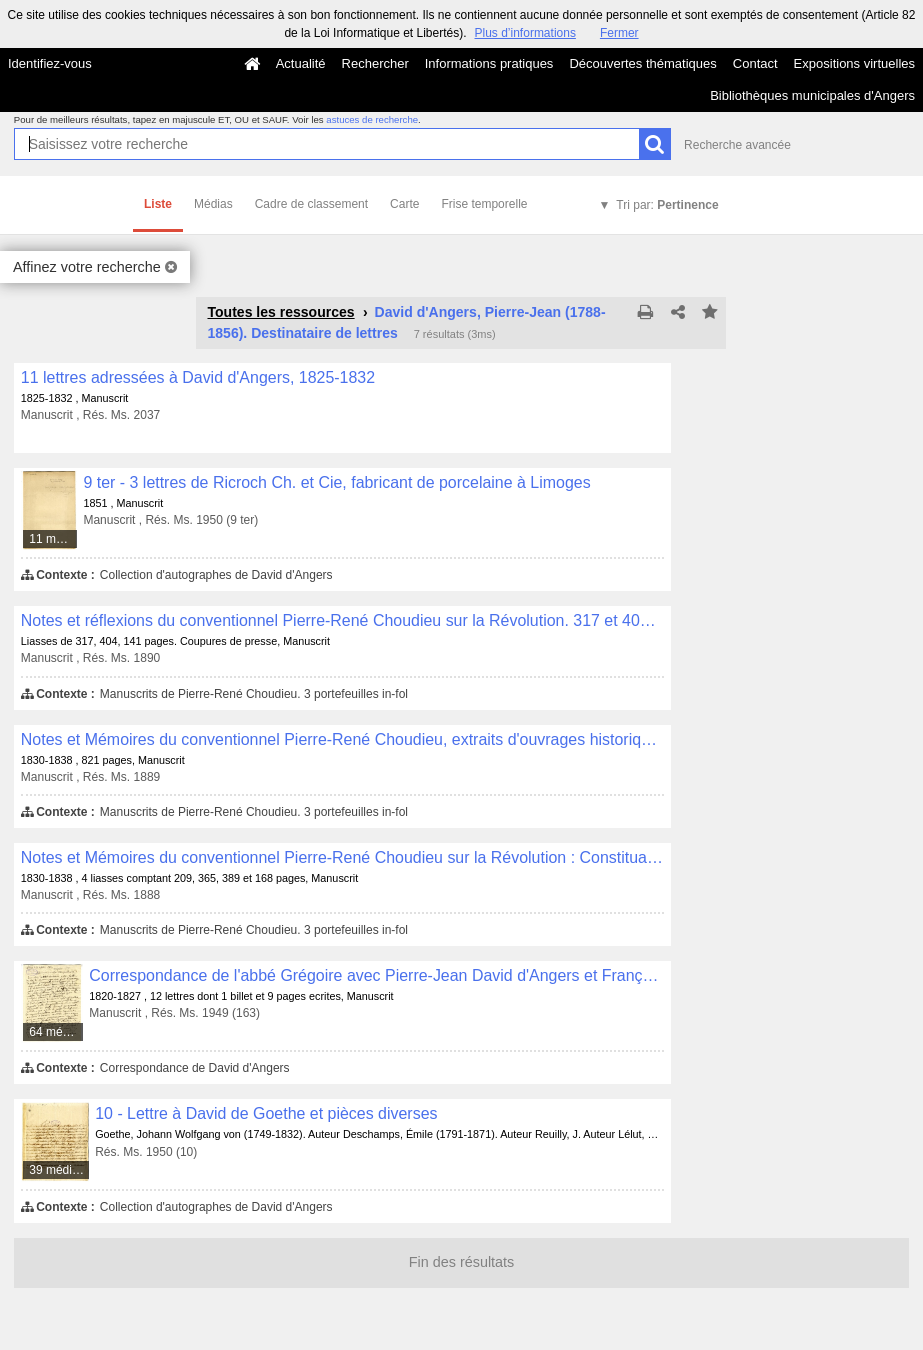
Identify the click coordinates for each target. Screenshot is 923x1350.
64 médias (56, 1032)
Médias (213, 204)
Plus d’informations (525, 33)
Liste (158, 204)
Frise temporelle (484, 204)
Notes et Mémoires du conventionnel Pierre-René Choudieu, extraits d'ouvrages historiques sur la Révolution (342, 739)
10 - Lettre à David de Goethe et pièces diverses (266, 1113)
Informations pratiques (489, 63)
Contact (755, 63)
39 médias (56, 1170)
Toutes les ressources (280, 312)
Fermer (619, 33)
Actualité (301, 63)
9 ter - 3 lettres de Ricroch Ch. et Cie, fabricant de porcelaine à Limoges (336, 482)
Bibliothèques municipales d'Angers (812, 95)
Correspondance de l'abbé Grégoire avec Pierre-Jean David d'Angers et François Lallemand (376, 975)
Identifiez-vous (50, 63)
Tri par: (667, 205)
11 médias (53, 539)
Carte (404, 204)
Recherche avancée (737, 145)
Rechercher (375, 63)
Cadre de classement (311, 204)
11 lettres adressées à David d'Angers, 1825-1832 (198, 377)
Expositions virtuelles (854, 63)
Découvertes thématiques (642, 63)
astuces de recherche (372, 119)
